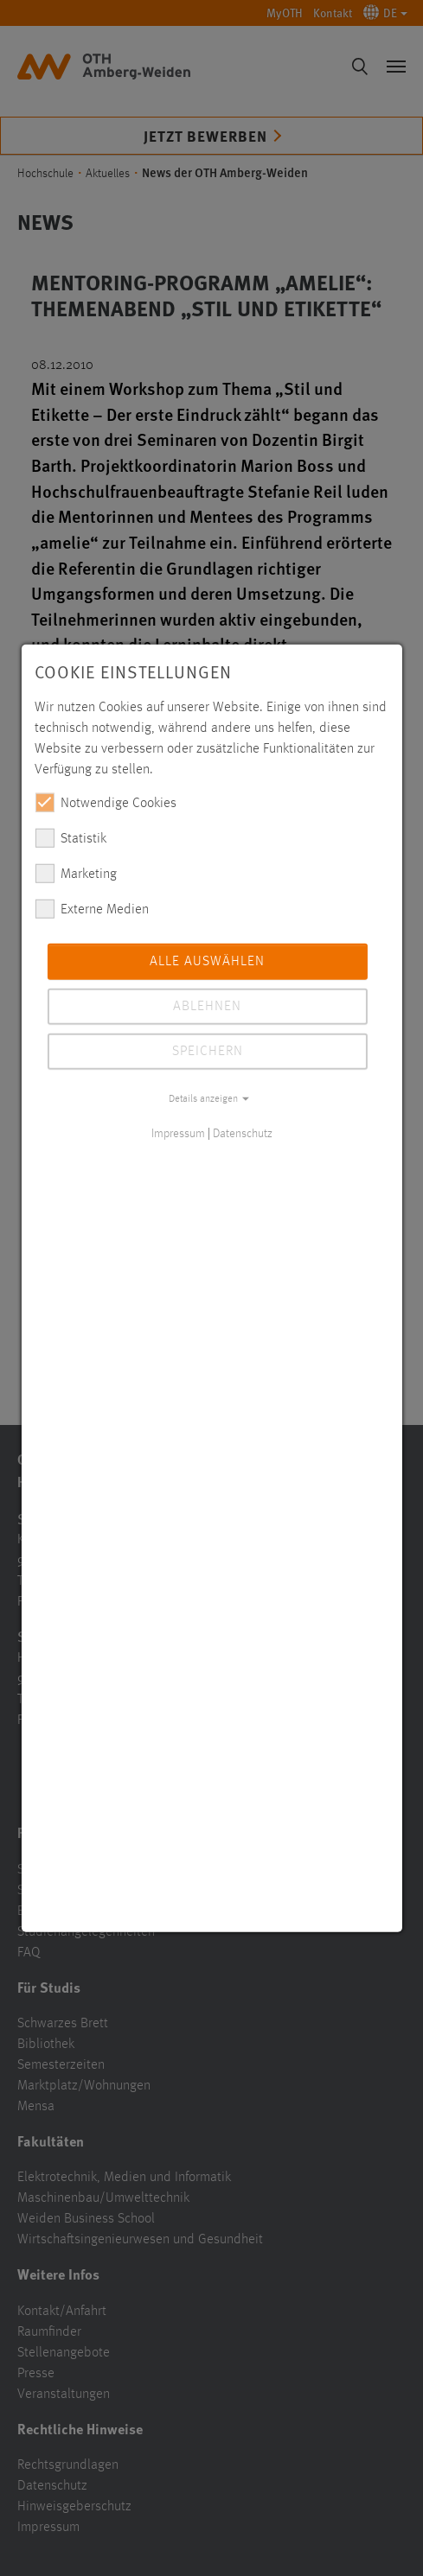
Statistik (70, 837)
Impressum (178, 1133)
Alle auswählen (207, 961)
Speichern (207, 1051)
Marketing (76, 872)
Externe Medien (92, 908)
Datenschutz (242, 1133)
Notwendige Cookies (105, 801)
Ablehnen (207, 1006)
